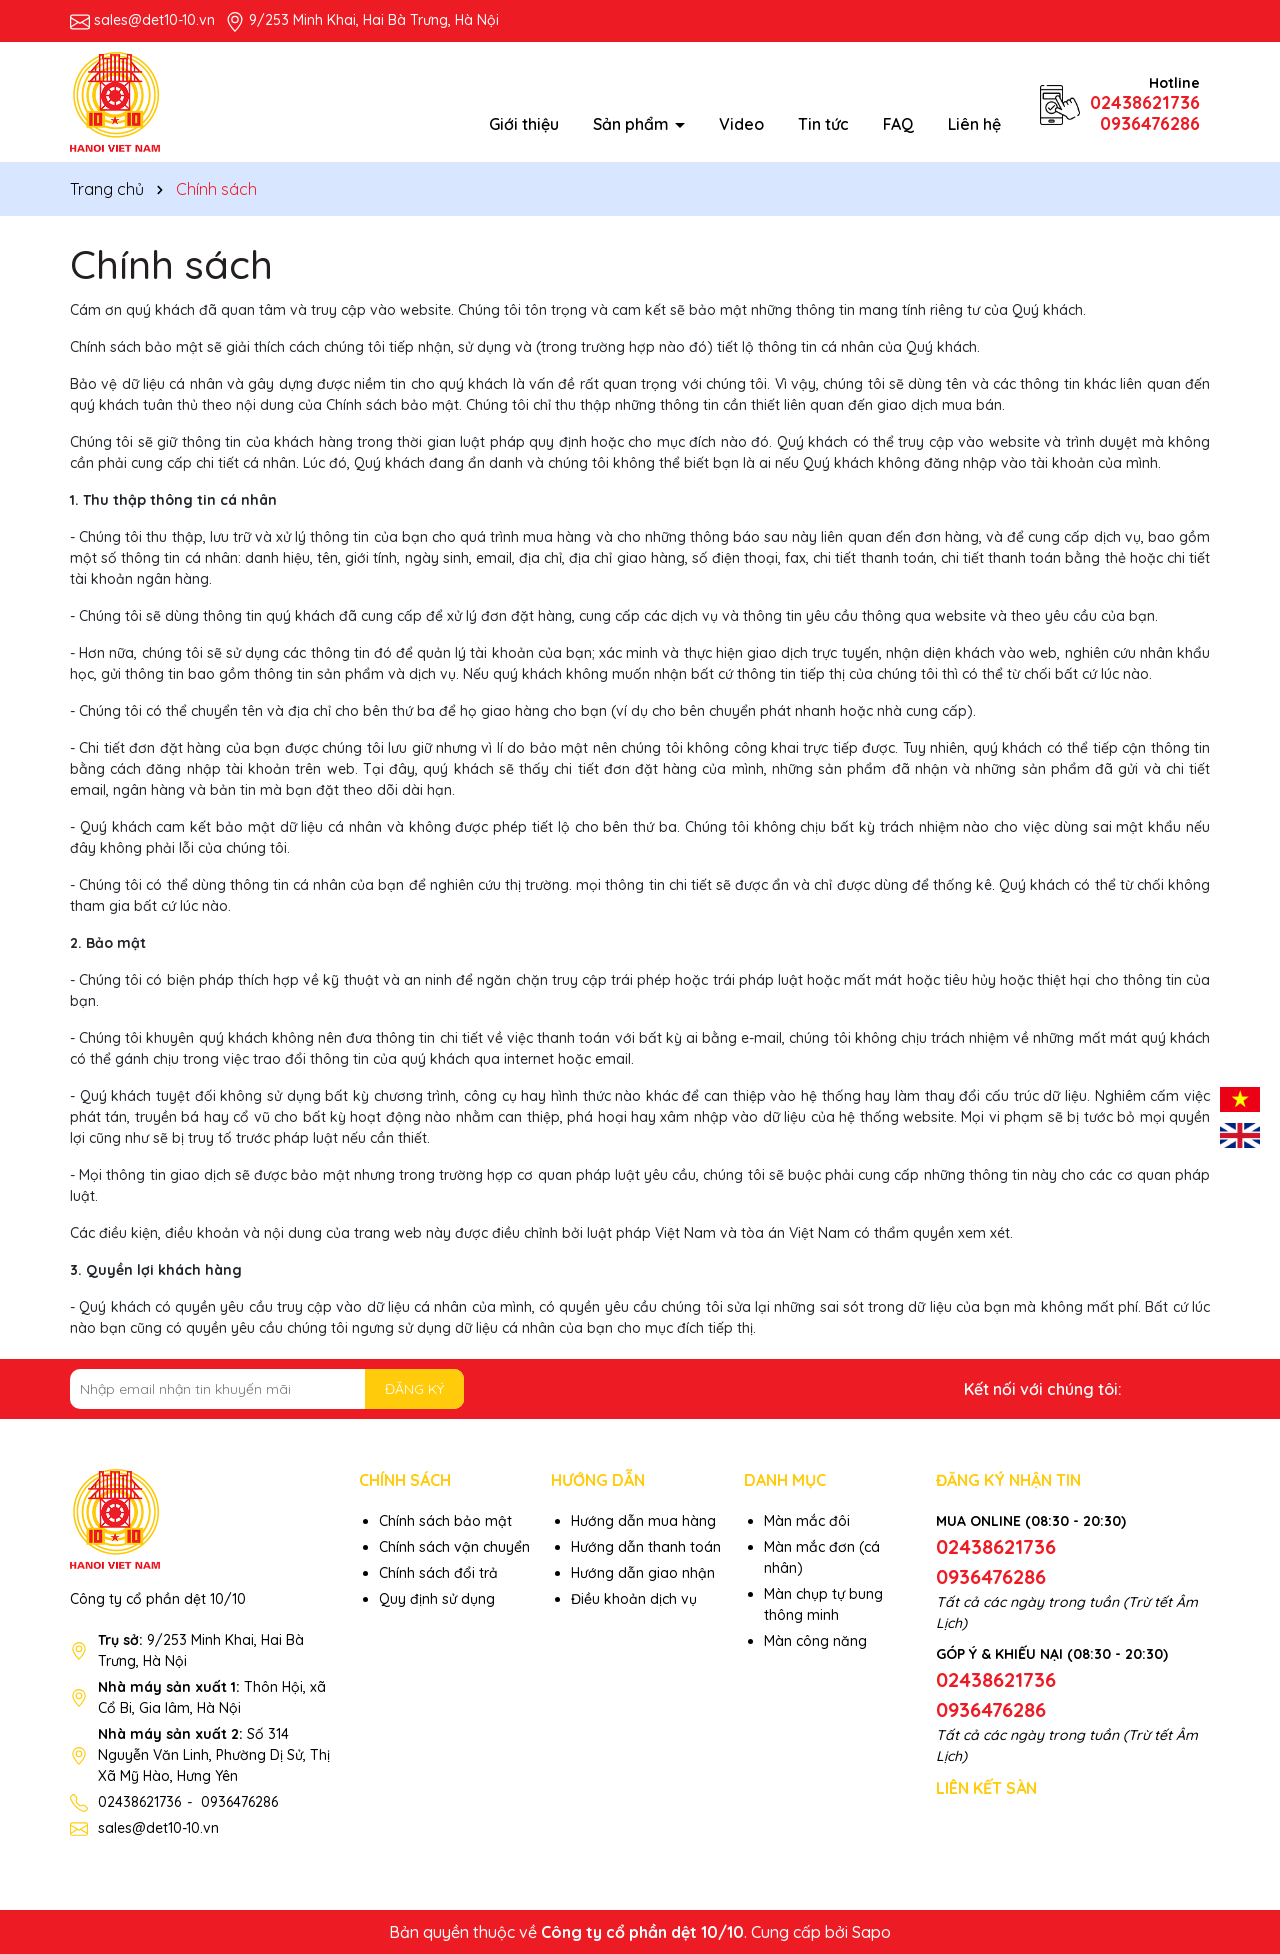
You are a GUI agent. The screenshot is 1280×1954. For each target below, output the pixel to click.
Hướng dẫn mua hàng (643, 1521)
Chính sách (171, 264)
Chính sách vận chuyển (454, 1547)
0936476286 (1150, 123)
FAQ (898, 124)
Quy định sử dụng (437, 1599)
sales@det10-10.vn (154, 20)
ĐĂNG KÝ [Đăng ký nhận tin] (414, 1389)
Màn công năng (815, 1641)
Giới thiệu (524, 124)
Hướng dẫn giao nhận (643, 1573)
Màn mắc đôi (807, 1521)
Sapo (871, 1932)
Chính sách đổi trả (438, 1573)
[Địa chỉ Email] (267, 1389)
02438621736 (1145, 102)
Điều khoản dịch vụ (634, 1599)
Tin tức (823, 124)
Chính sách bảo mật (445, 1521)
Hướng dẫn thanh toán (646, 1547)
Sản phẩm (633, 124)
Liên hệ (974, 124)
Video (741, 124)
